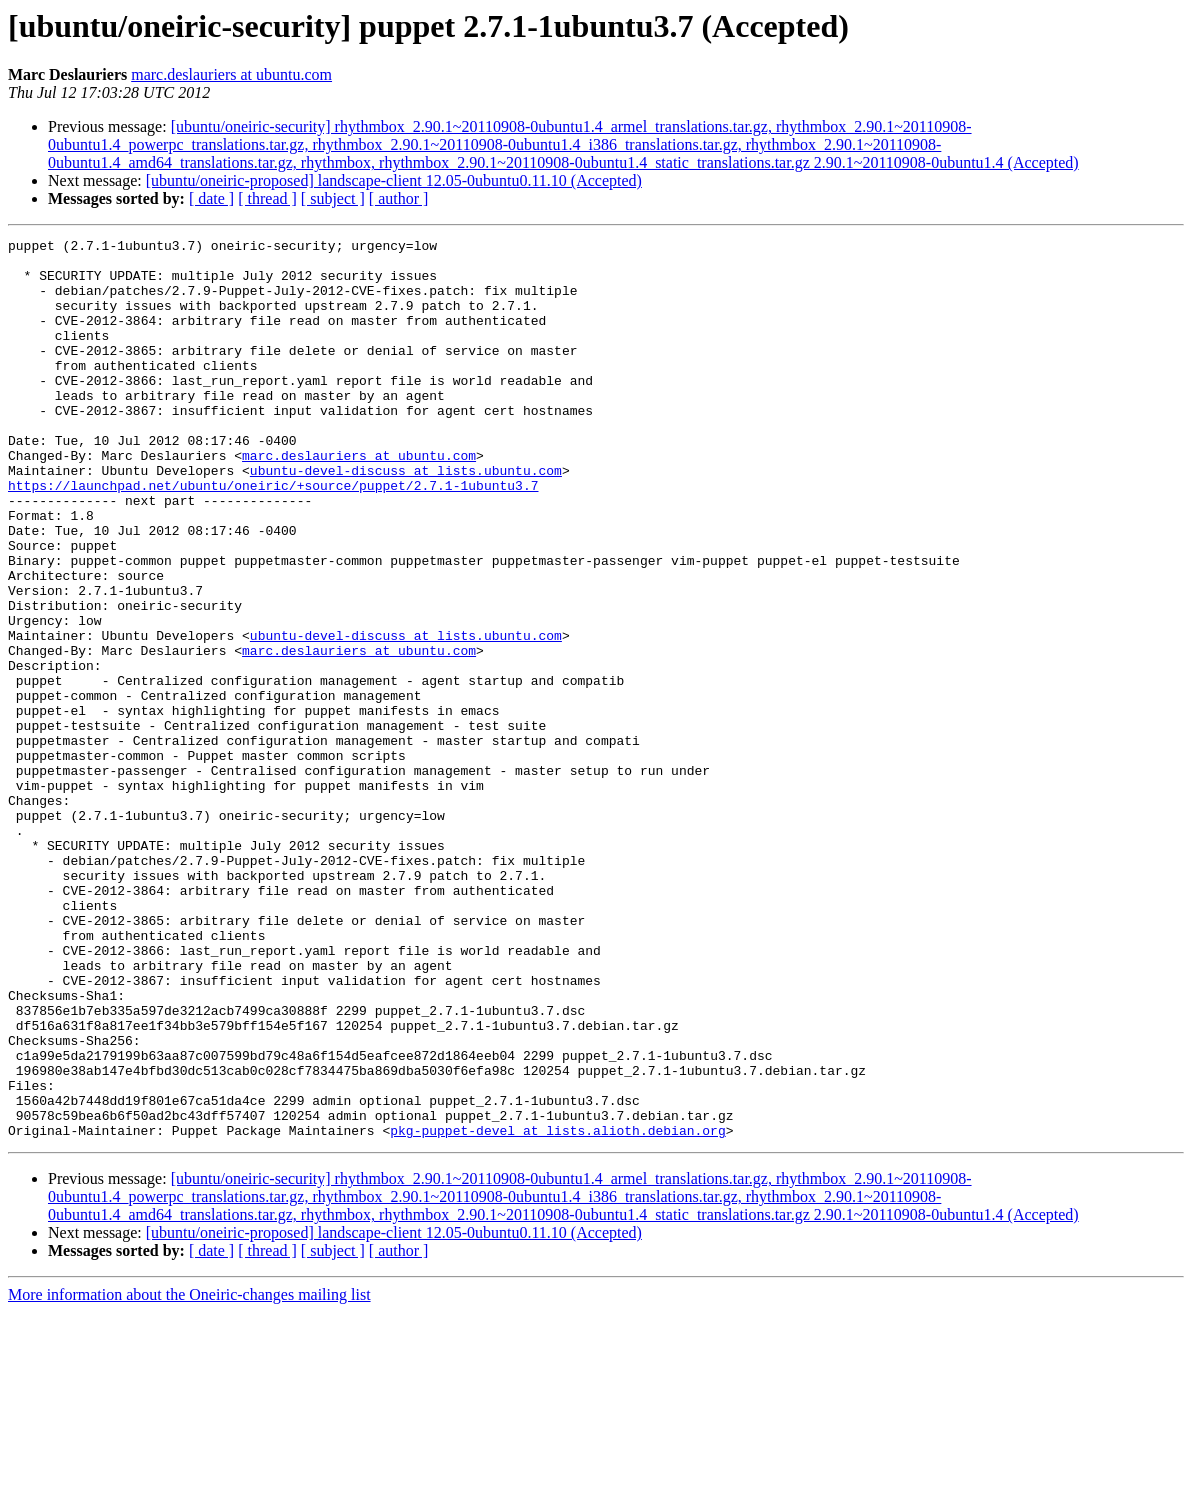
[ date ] (211, 198)
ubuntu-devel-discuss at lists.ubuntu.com (406, 518)
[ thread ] (267, 198)
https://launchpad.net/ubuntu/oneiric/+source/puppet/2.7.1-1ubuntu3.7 (273, 536)
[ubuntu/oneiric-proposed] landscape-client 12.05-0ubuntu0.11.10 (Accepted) (394, 180)
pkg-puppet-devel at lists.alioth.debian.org (557, 1310)
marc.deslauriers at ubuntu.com (231, 74)
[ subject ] (333, 198)
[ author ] (399, 198)
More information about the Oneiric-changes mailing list (189, 1474)
